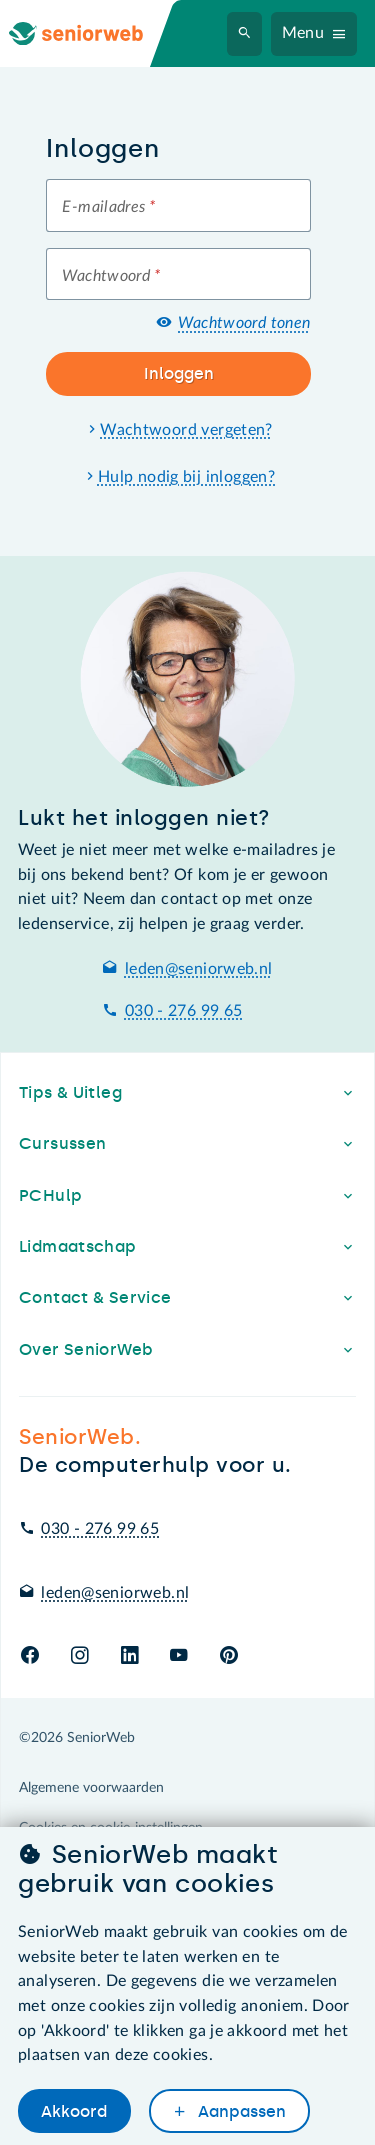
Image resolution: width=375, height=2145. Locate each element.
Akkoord (74, 2111)
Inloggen (179, 373)
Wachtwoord (111, 276)
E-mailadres (108, 207)
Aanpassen (240, 2111)
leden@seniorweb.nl (199, 969)
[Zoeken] (245, 34)
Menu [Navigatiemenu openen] (303, 33)
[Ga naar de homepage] (92, 33)
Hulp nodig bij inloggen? (186, 477)
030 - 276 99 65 (184, 1011)
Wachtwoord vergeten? (186, 430)
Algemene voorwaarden (91, 1788)
